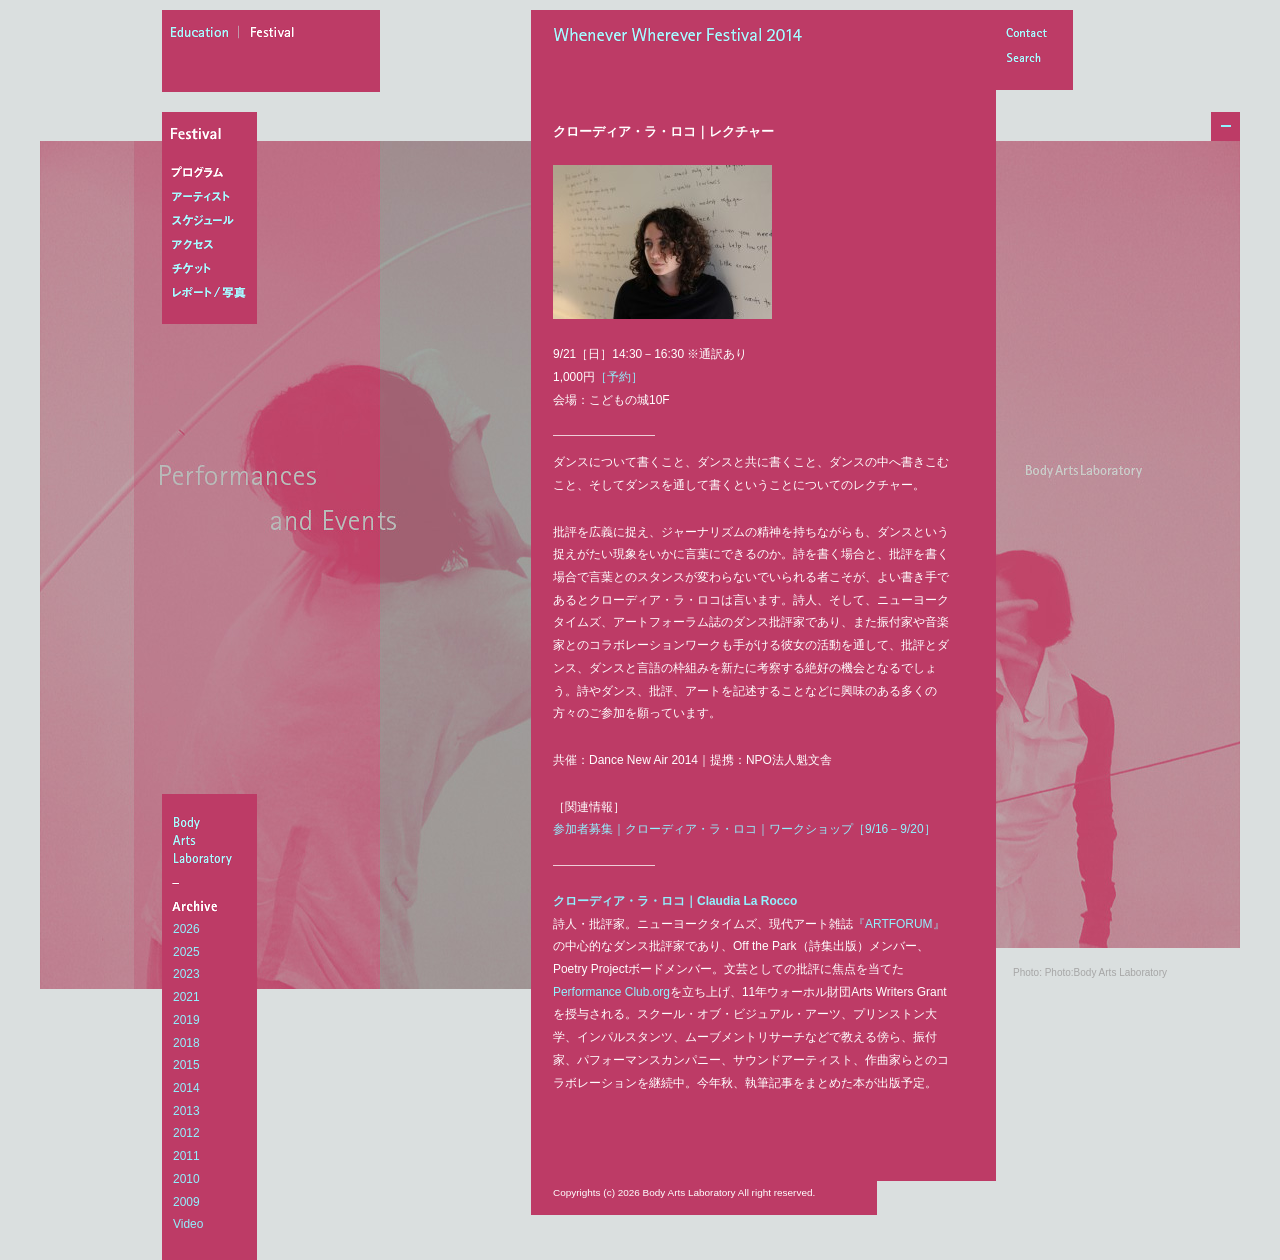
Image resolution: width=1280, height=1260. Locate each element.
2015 (186, 1065)
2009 (186, 1202)
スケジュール (213, 221)
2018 (186, 1043)
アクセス (213, 245)
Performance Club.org (611, 992)
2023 (186, 974)
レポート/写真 (213, 293)
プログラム (213, 173)
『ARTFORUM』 (899, 924)
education (205, 35)
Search (1026, 59)
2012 (186, 1133)
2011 (186, 1156)
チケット (213, 269)
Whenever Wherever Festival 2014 (683, 37)
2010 (186, 1179)
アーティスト (213, 197)
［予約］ (619, 377)
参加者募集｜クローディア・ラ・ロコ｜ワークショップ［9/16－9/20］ (744, 829)
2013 (186, 1111)
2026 (186, 929)
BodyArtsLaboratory (212, 840)
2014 (186, 1088)
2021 (186, 997)
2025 (186, 952)
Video (188, 1224)
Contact (1026, 34)
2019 (186, 1020)
